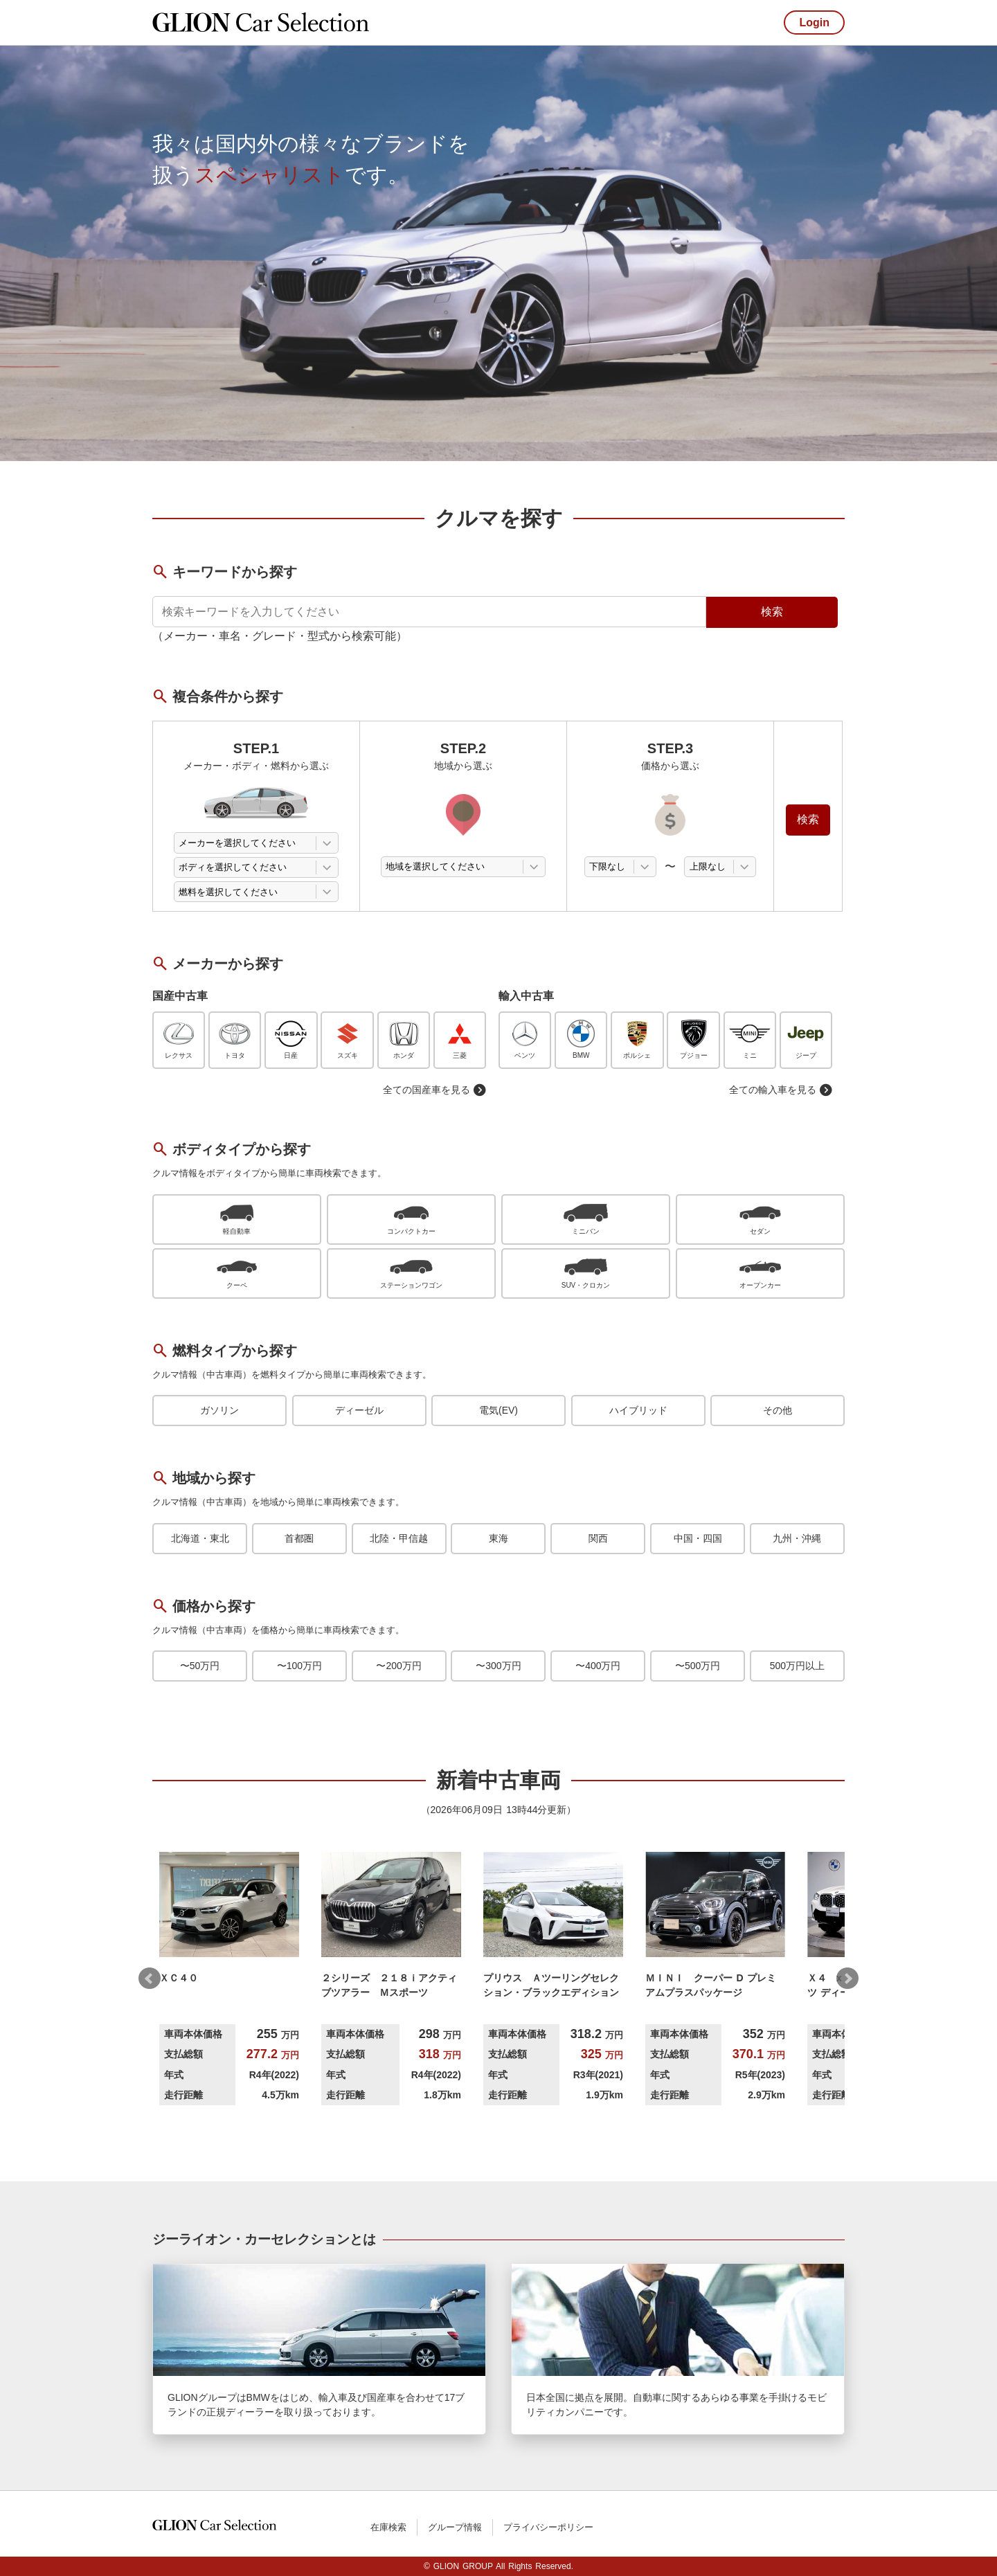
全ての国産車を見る (435, 1089)
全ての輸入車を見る (781, 1089)
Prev (149, 1978)
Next (847, 1978)
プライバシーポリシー (548, 2527)
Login (814, 22)
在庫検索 (388, 2527)
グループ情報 (455, 2527)
